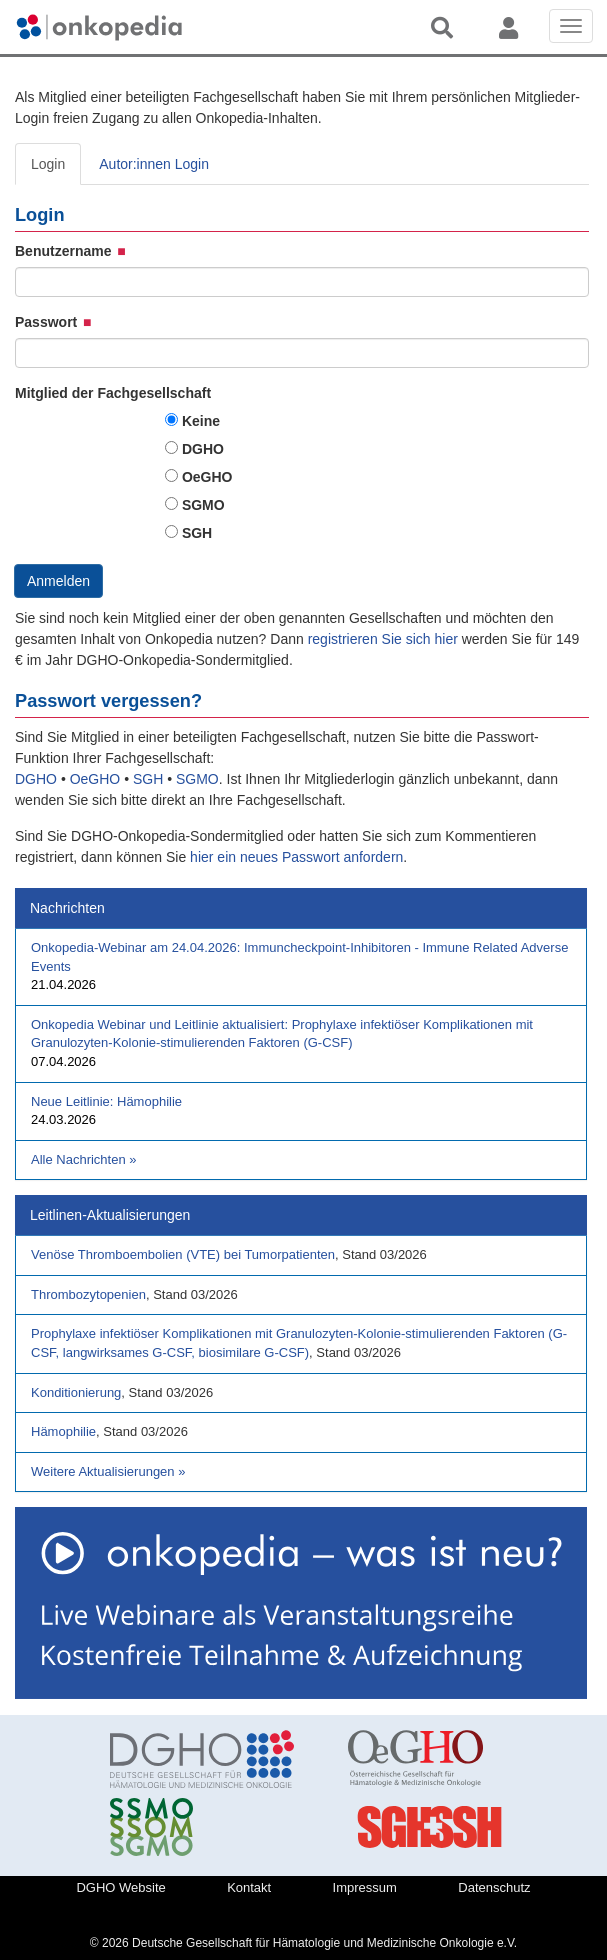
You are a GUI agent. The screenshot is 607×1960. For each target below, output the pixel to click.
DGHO (203, 449)
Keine (201, 421)
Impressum (365, 1887)
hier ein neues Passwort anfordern (296, 857)
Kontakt (249, 1887)
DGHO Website (120, 1887)
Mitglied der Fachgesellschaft (113, 393)
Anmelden (58, 581)
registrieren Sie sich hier (385, 639)
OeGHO (207, 477)
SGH (197, 533)
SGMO (203, 505)
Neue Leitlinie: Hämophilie (106, 1101)
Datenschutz (494, 1887)
